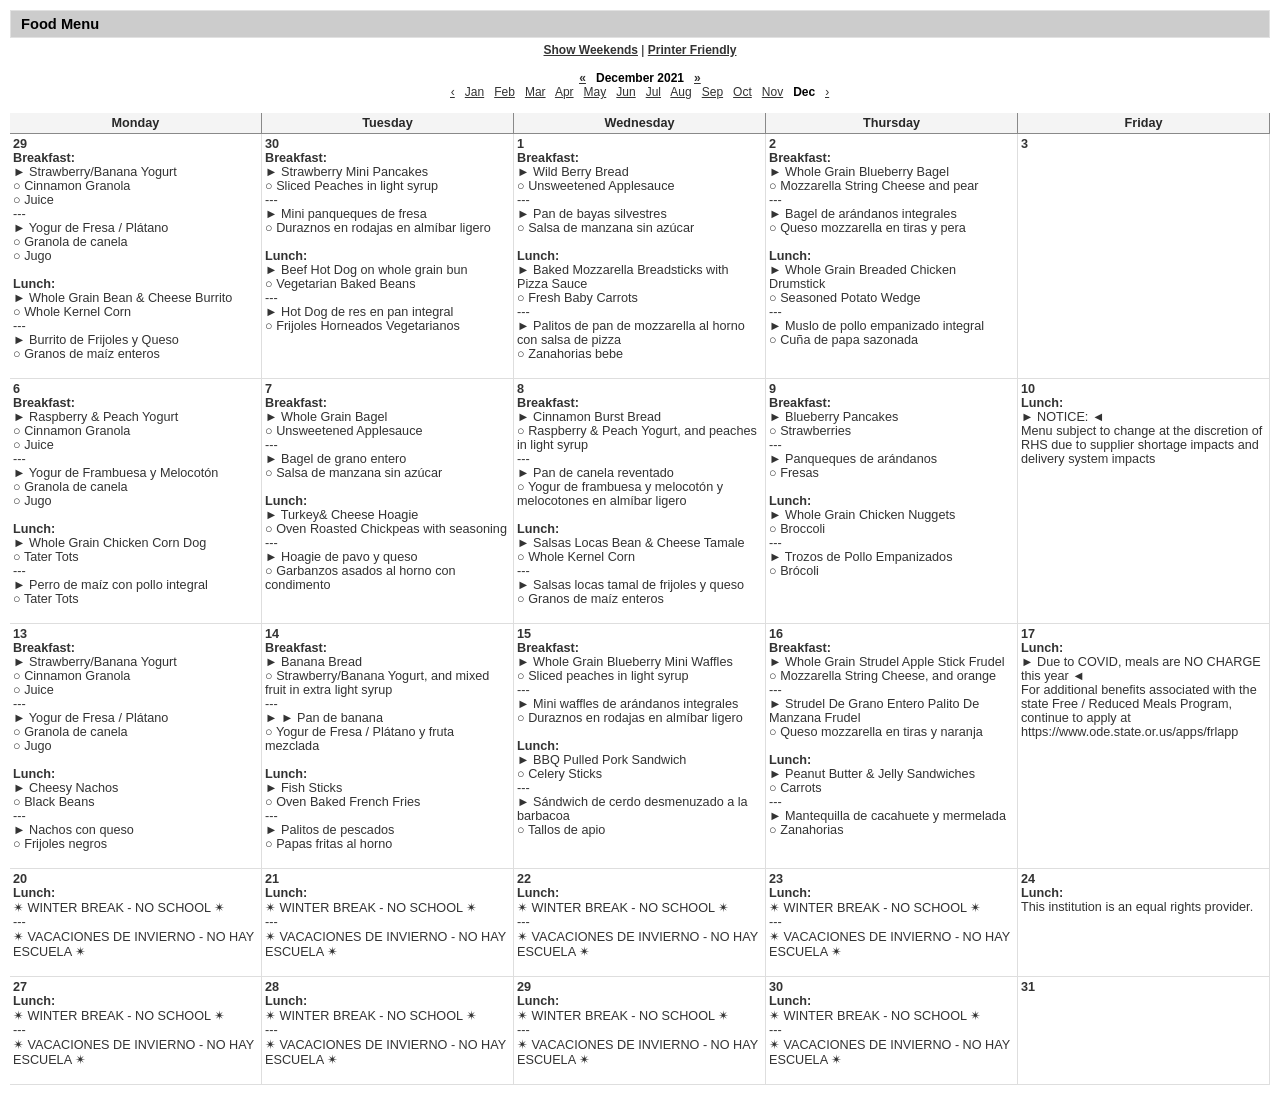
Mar (535, 92)
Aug (680, 92)
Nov (772, 92)
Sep (712, 92)
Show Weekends (591, 50)
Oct (742, 92)
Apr (564, 92)
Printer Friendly (692, 50)
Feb (504, 92)
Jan (474, 92)
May (595, 92)
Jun (625, 92)
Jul (653, 92)
